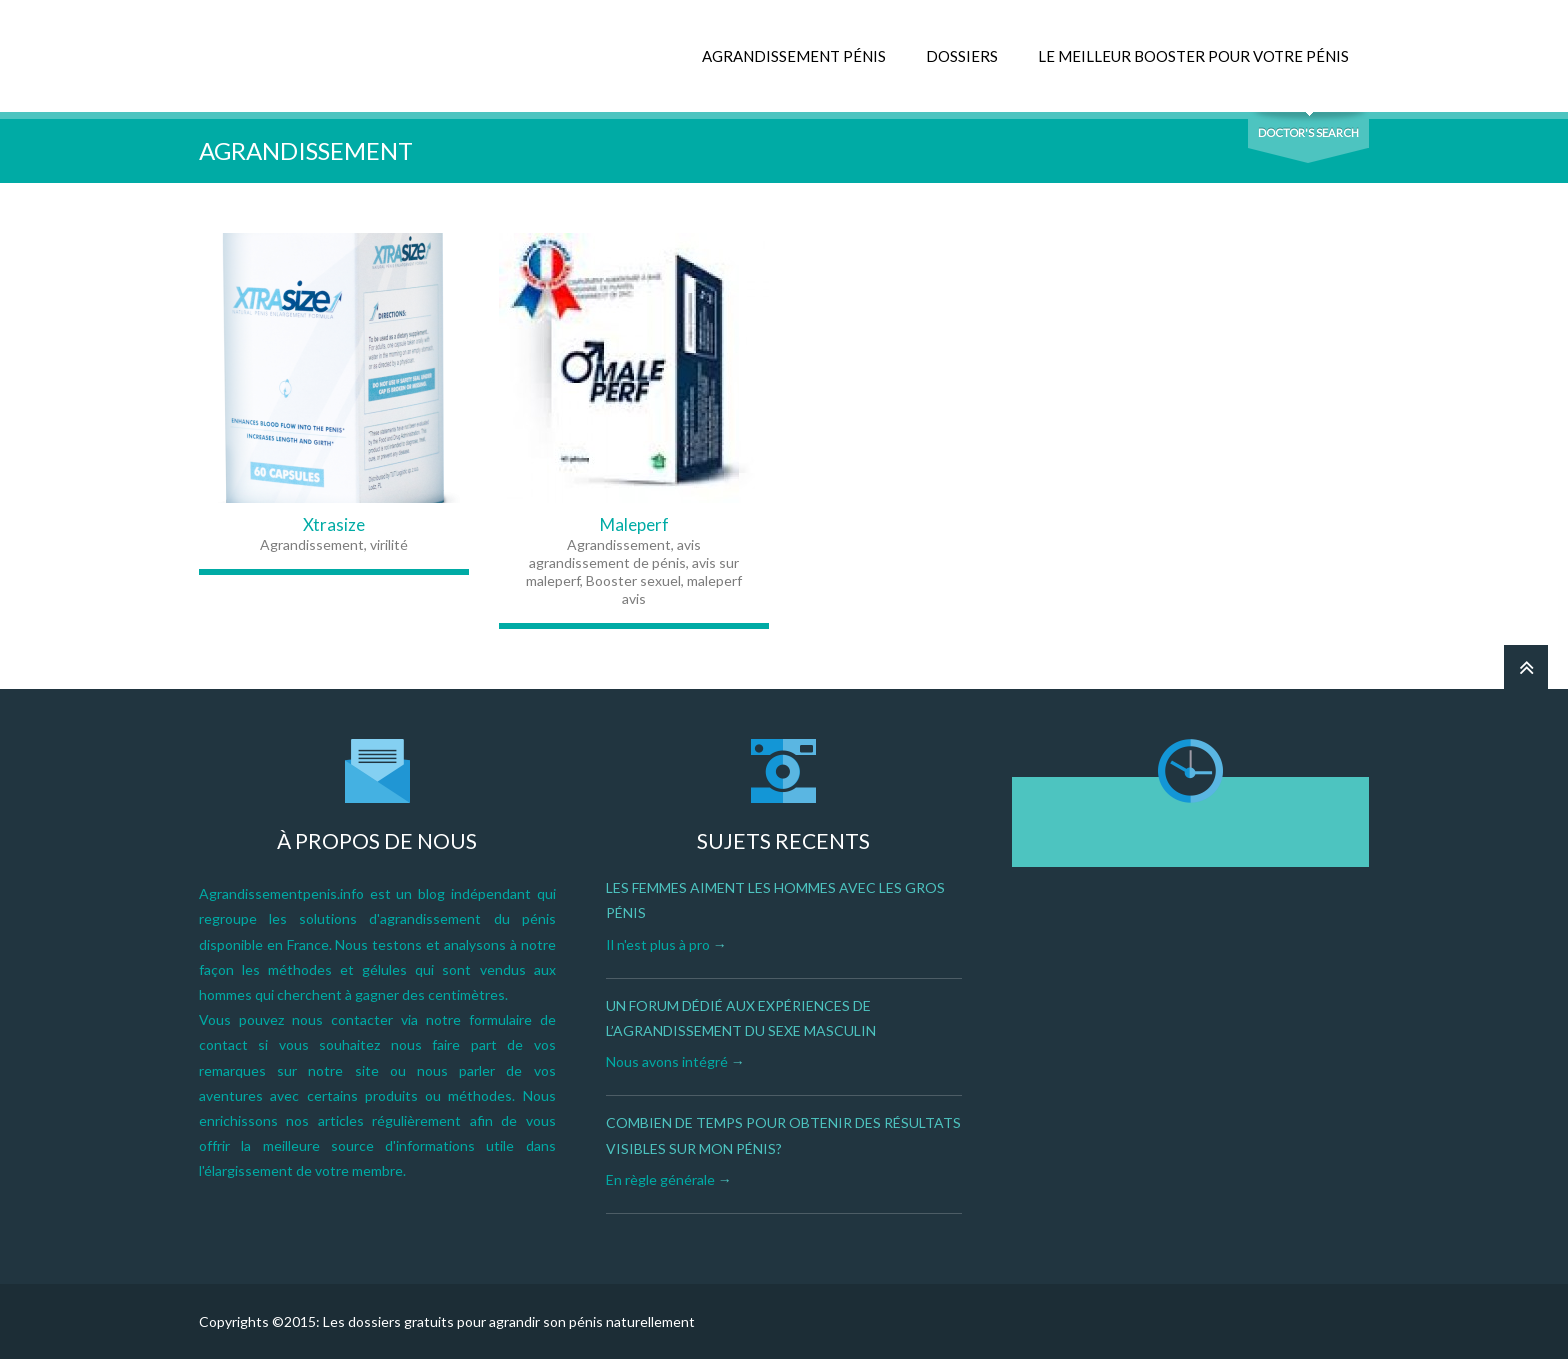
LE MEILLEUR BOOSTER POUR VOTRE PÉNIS (1193, 56)
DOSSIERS (962, 56)
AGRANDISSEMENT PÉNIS (794, 56)
